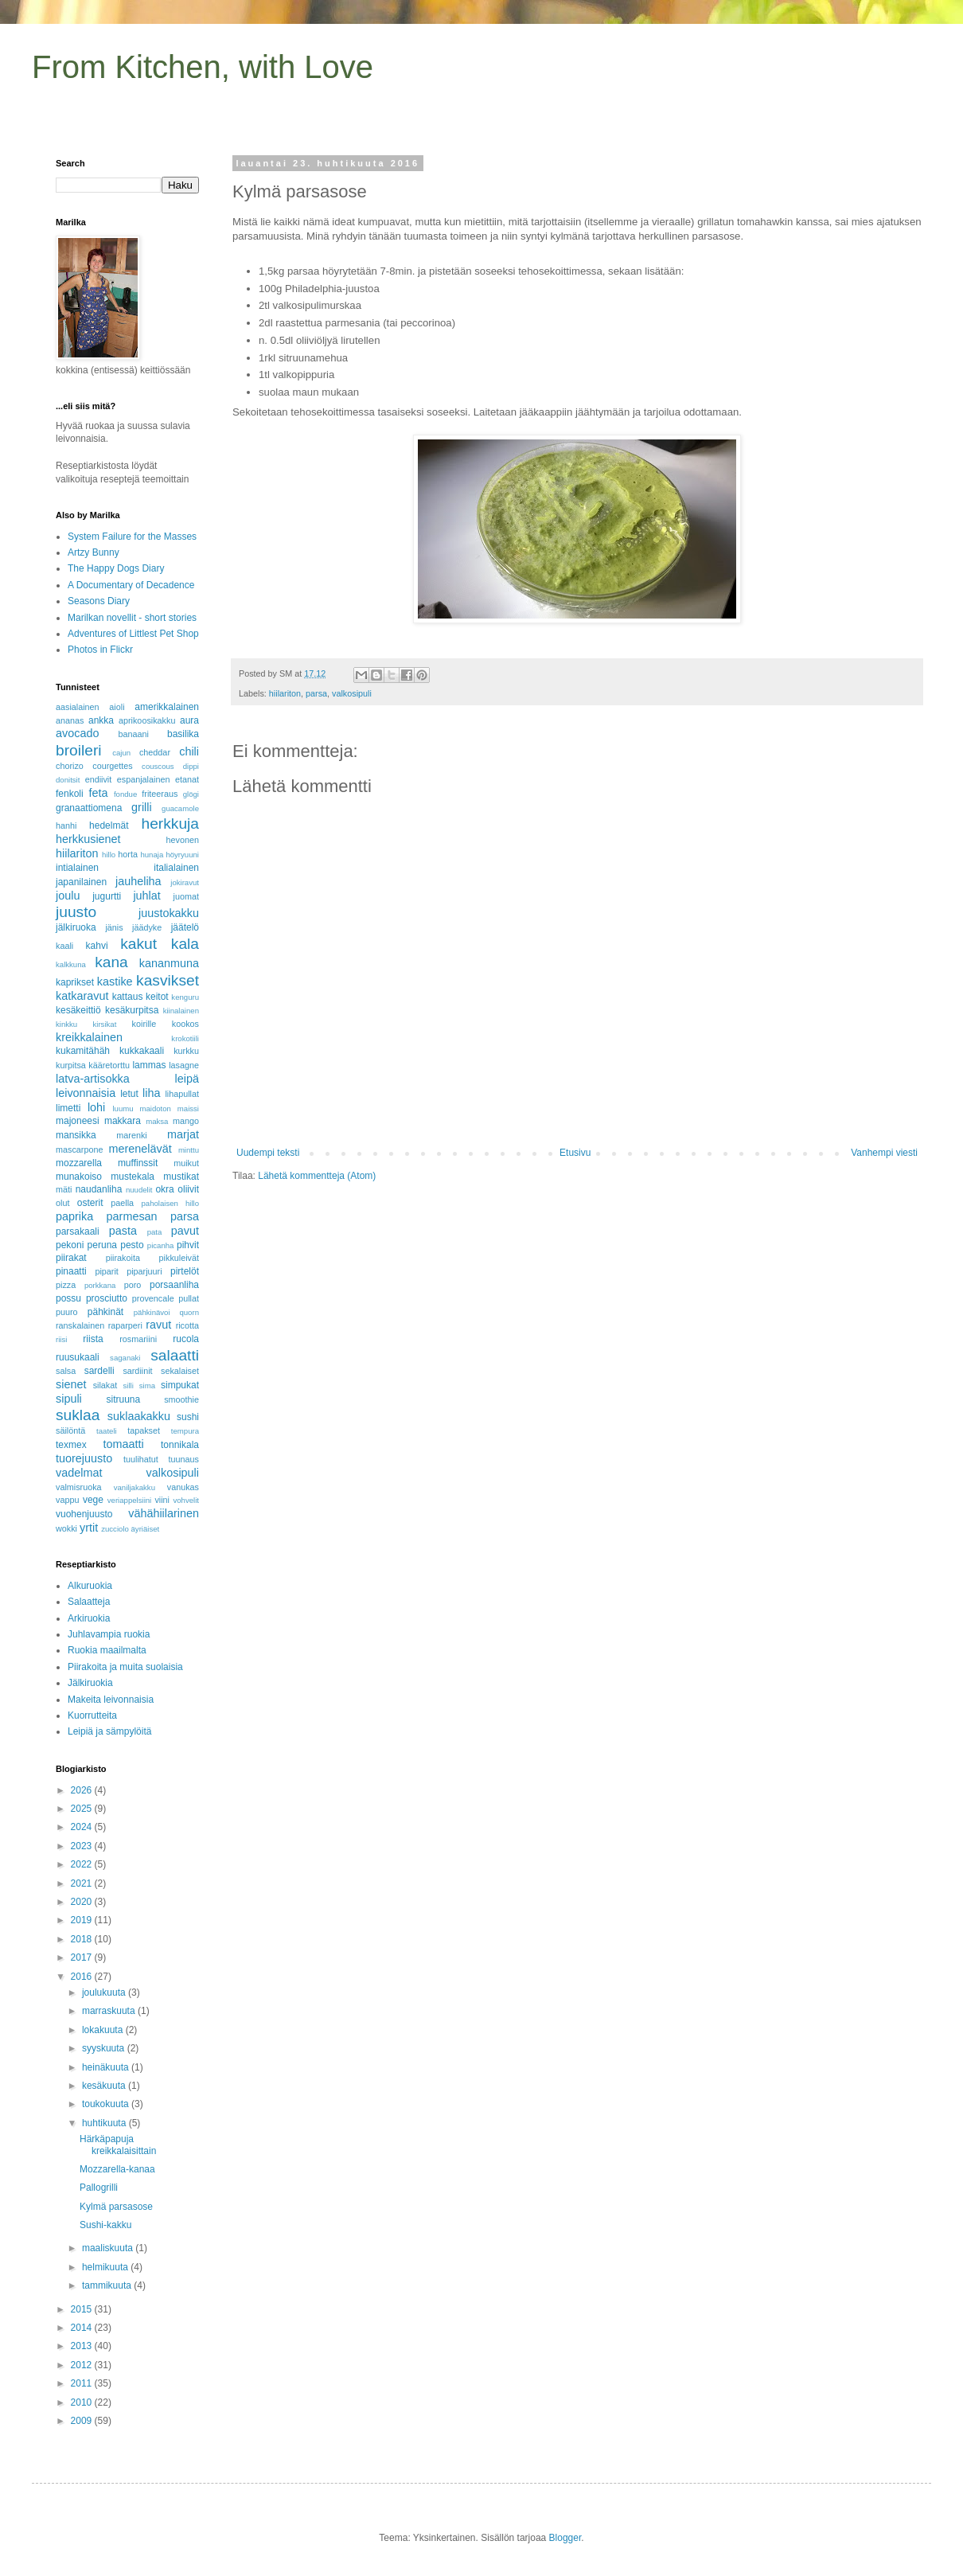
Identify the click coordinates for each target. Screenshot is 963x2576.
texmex (71, 1444)
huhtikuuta (105, 2123)
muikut (186, 1163)
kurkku (186, 1051)
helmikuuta (106, 2267)
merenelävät (140, 1148)
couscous (158, 766)
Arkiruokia (89, 1618)
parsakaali (77, 1231)
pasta (123, 1230)
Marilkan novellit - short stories (132, 617)
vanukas (183, 1487)
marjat (183, 1134)
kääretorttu (109, 1065)
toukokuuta (106, 2104)
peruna (102, 1245)
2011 (83, 2383)
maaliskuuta (108, 2248)
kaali (64, 945)
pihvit (188, 1245)
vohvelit (186, 1500)
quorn (189, 1312)
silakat (105, 1385)
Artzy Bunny (93, 552)
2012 (83, 2365)
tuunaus (184, 1459)
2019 (83, 1920)
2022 (83, 1864)
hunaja (151, 854)
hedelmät (108, 825)
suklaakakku (138, 1416)
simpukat (180, 1385)
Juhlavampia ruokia (109, 1634)
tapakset (143, 1430)
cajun (121, 752)
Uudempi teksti (267, 1152)
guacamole (180, 808)
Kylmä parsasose (116, 2206)
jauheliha (138, 881)
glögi (191, 794)
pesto (131, 1245)
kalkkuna (71, 964)
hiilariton (285, 693)
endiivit (98, 779)
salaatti (174, 1355)
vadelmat (79, 1472)
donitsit (68, 779)
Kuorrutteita (92, 1715)
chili (189, 751)
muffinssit (138, 1163)
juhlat (146, 895)
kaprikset (75, 982)
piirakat (71, 1257)
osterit (90, 1202)
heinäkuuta (106, 2067)
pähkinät (105, 1311)
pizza (66, 1285)
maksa (157, 1121)
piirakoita (123, 1258)
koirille (144, 1023)
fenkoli (70, 793)
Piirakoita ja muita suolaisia (125, 1666)
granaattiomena (89, 808)
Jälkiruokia (90, 1682)
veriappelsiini (129, 1500)
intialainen (77, 867)
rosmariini (138, 1339)
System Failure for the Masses (132, 536)
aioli (116, 707)
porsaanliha (174, 1284)
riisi (61, 1339)
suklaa (77, 1415)
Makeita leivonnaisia (111, 1699)
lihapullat (182, 1094)
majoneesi (77, 1120)
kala (185, 943)
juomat (186, 896)
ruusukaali (77, 1357)
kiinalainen (181, 1010)
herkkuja (170, 823)
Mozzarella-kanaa (117, 2169)
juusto (76, 912)
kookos (185, 1023)
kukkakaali (141, 1050)
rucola (186, 1339)
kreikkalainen (89, 1037)
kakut (138, 943)
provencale (153, 1298)
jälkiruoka (76, 927)
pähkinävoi (152, 1312)
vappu (67, 1500)
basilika (183, 734)
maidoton (154, 1108)
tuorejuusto (84, 1458)
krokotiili (185, 1038)
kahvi (97, 945)
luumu (122, 1108)
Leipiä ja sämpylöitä (109, 1731)
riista (93, 1339)
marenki (131, 1135)
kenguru (185, 997)
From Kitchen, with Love (202, 66)
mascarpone (79, 1149)
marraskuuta (110, 2010)
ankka (101, 720)
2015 (83, 2309)
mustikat (181, 1176)
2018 (83, 1939)
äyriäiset (145, 1528)
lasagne (184, 1065)
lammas (149, 1065)
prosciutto (106, 1298)
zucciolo (115, 1528)
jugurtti (106, 896)
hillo (108, 854)
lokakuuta (104, 2029)
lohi (96, 1107)
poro (133, 1285)
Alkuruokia (90, 1585)
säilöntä (70, 1430)
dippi (191, 766)
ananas (70, 720)
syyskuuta (104, 2048)
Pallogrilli (99, 2187)
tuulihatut (140, 1459)
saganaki (125, 1357)
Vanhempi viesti (884, 1152)
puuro (67, 1312)
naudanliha (99, 1189)
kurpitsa (71, 1065)
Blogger (565, 2537)
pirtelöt (184, 1271)
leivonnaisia (85, 1093)
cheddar (154, 752)
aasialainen (77, 707)
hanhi (66, 825)
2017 (83, 1957)
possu (68, 1298)
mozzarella (79, 1163)
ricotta (187, 1325)
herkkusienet (88, 839)
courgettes (112, 766)
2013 (83, 2346)
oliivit (188, 1189)
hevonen (182, 840)
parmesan (132, 1216)
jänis (114, 927)
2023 (83, 1846)
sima (147, 1385)
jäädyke (147, 927)
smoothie (181, 1399)
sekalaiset (180, 1371)
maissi (188, 1108)
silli (128, 1385)
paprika (74, 1216)
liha (151, 1093)
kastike (115, 981)
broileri (79, 750)
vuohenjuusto (84, 1514)
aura (189, 720)
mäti (64, 1189)
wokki (66, 1528)
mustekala (132, 1176)
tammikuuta (108, 2285)
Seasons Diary (99, 601)
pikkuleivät (179, 1258)
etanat (187, 779)
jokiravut (184, 882)
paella (122, 1203)
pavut (185, 1230)
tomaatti (123, 1444)
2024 (83, 1826)
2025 (83, 1808)
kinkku (66, 1024)
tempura (185, 1431)
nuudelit (139, 1189)
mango (186, 1121)
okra (164, 1189)
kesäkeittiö (78, 1010)
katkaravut (82, 995)
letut (129, 1093)
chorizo (70, 766)
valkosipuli (352, 693)
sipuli (69, 1398)
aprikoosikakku (147, 720)
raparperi (125, 1325)
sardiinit (137, 1371)
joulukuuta (105, 1992)
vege (93, 1499)
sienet (71, 1384)
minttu (188, 1150)
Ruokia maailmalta (107, 1650)
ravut (158, 1324)
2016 (83, 1976)
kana (111, 962)
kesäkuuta (105, 2085)
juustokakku (168, 913)
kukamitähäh (83, 1050)
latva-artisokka (93, 1078)
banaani (133, 734)
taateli (106, 1431)
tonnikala (180, 1444)
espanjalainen (143, 779)
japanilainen (81, 882)
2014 (83, 2327)
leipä (187, 1078)
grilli (141, 807)
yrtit (89, 1527)
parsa (316, 693)
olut (62, 1203)
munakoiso (79, 1176)
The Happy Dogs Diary (116, 568)
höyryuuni (182, 854)
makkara (122, 1120)
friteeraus (159, 793)
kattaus (127, 996)
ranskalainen (80, 1325)
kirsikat (104, 1024)
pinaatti (71, 1271)
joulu (68, 895)
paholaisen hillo (170, 1203)
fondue (125, 794)
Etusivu (575, 1152)
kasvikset (167, 980)
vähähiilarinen (163, 1513)
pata (154, 1232)
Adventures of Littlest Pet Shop (133, 633)
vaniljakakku (134, 1487)
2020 (83, 1901)
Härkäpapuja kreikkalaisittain (118, 2144)
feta (97, 792)
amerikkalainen (167, 706)
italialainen (176, 867)
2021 (83, 1883)
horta (128, 854)
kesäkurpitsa (131, 1010)
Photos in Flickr (100, 649)
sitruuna (123, 1399)
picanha (160, 1245)
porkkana (99, 1285)
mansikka (76, 1135)
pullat (188, 1298)
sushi (188, 1417)
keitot (157, 996)
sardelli (99, 1370)
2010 (83, 2402)
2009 (83, 2420)
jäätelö (185, 927)
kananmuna (169, 963)
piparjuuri (144, 1271)
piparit (106, 1271)
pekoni (70, 1245)
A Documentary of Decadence (131, 585)
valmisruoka (79, 1487)
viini (162, 1500)
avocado (77, 733)
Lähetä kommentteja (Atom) (317, 1175)
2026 (83, 1790)
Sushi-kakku (105, 2225)
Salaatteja (89, 1601)
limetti (68, 1108)
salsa (66, 1371)
